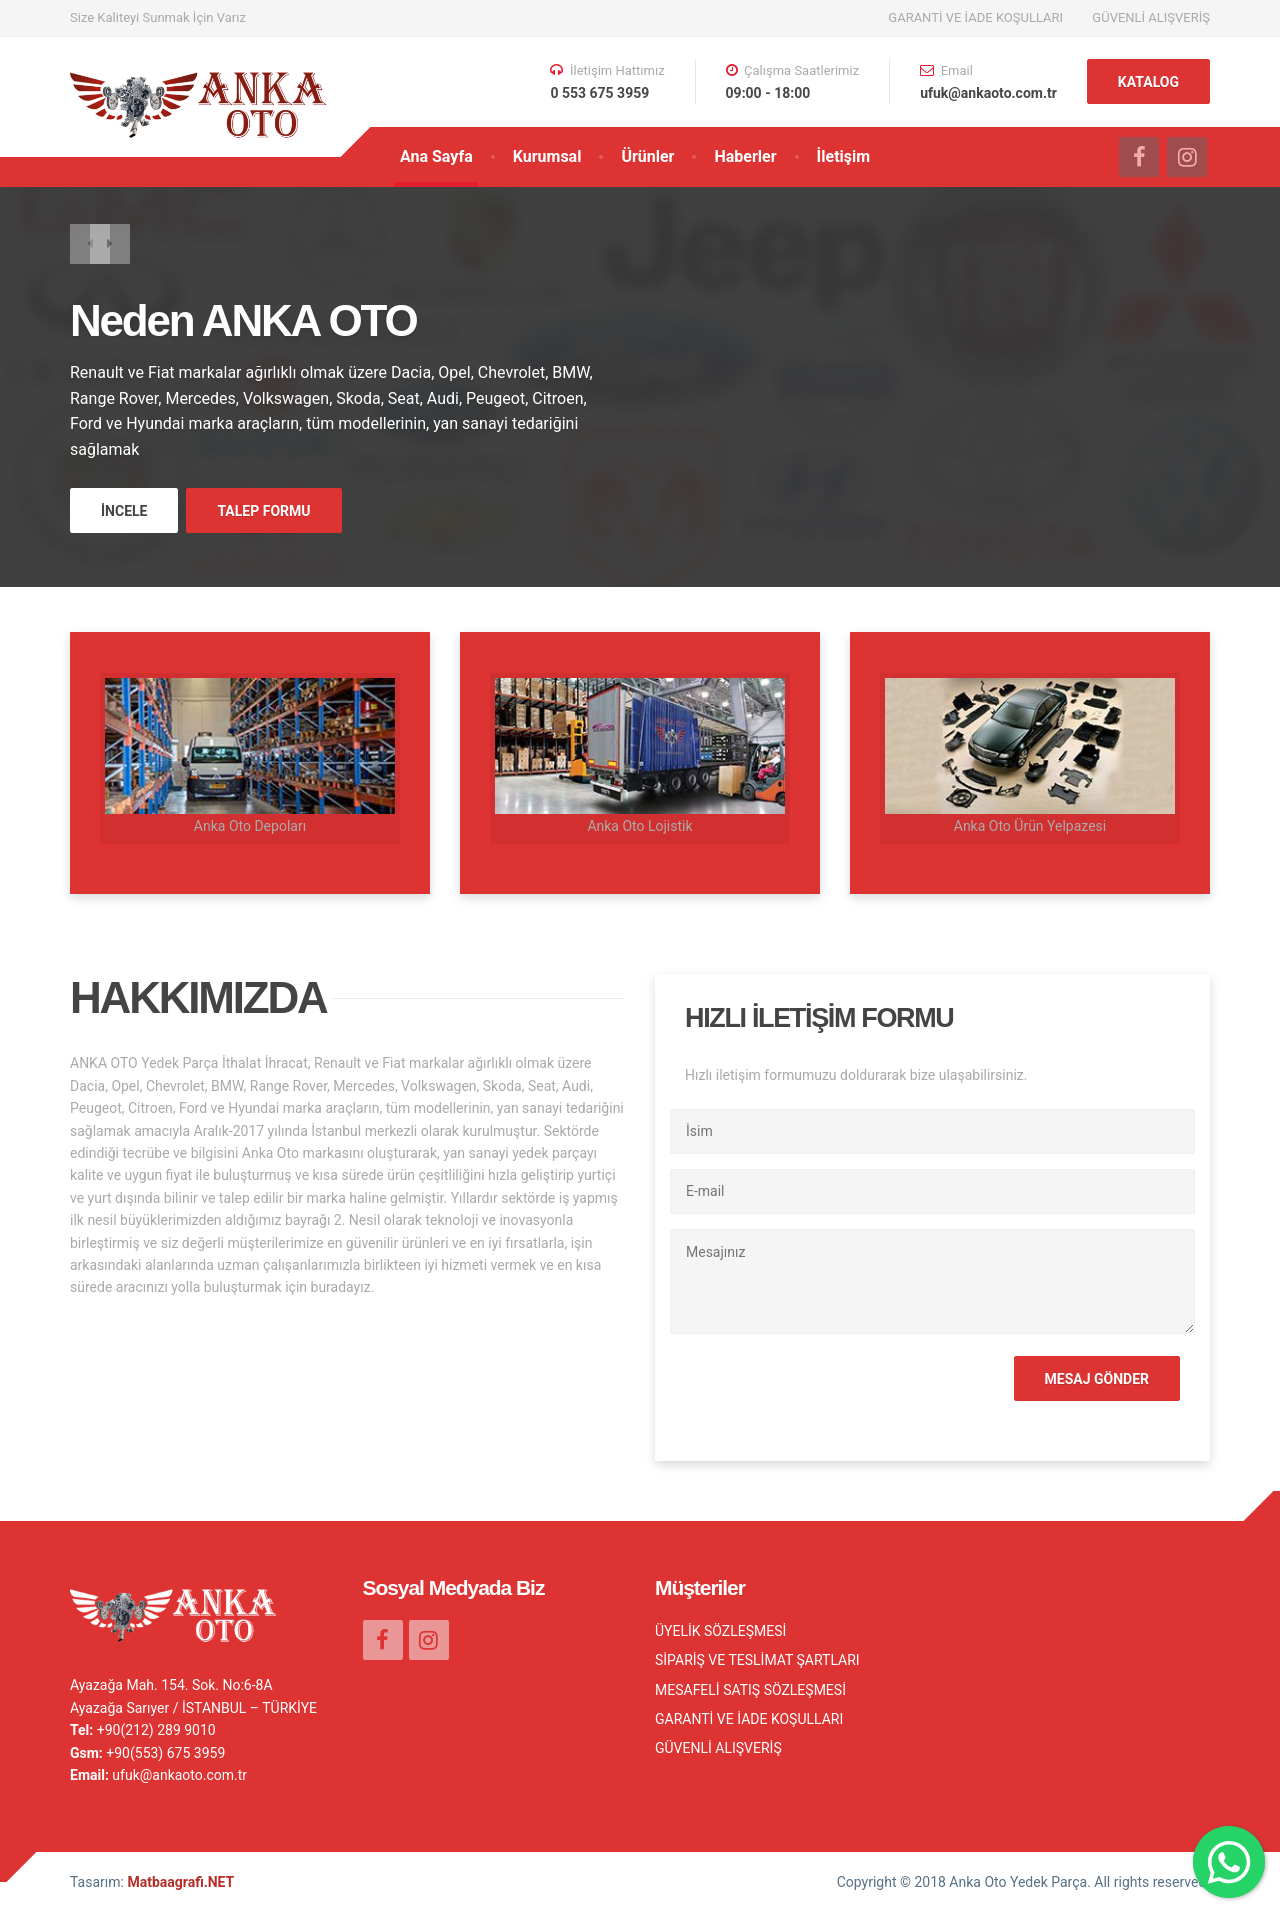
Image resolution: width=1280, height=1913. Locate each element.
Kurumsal (547, 156)
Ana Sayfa (436, 156)
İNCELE (124, 511)
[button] (90, 247)
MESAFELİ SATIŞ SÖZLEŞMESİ (750, 1690)
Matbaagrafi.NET (180, 1882)
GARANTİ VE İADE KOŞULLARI (975, 17)
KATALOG (1148, 82)
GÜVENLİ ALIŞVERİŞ (1151, 17)
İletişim (844, 156)
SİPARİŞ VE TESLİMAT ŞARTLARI (757, 1660)
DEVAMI (403, 1287)
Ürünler (647, 156)
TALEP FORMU (263, 511)
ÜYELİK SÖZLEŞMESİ (720, 1631)
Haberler (745, 156)
